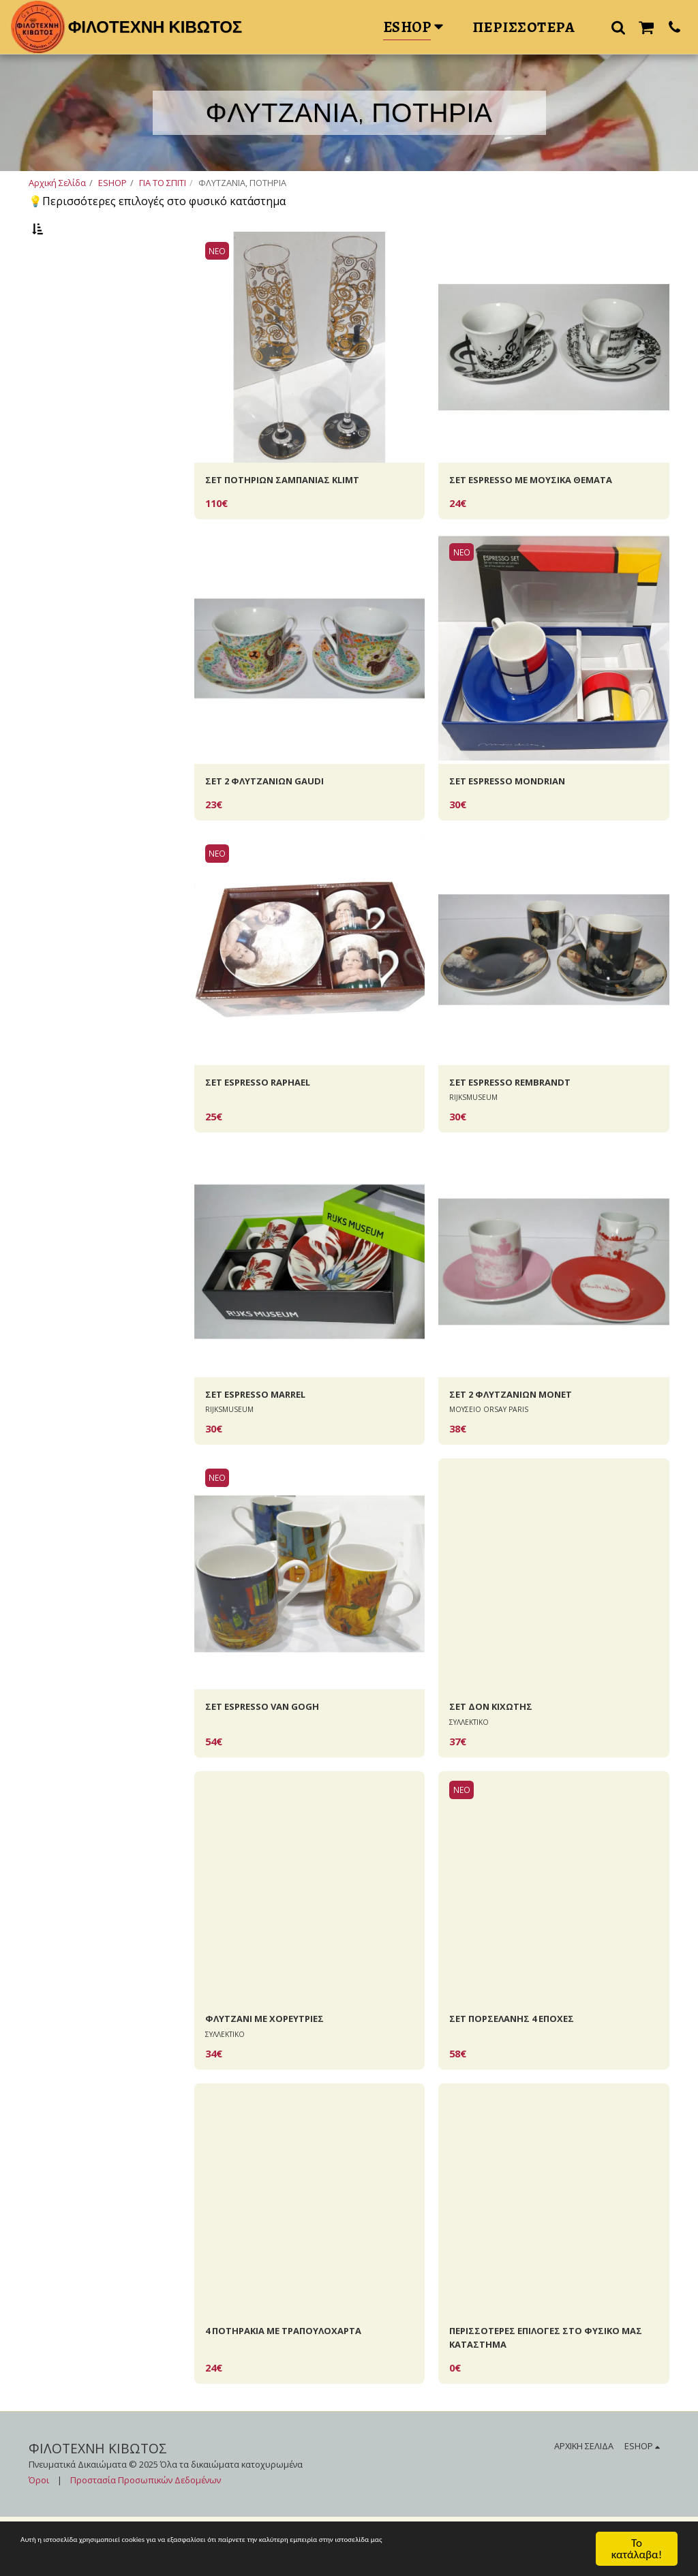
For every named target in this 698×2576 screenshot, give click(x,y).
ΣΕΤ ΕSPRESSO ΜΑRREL (265, 1439)
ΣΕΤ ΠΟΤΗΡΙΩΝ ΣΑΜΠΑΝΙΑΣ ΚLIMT (299, 515)
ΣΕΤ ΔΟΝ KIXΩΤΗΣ (499, 1755)
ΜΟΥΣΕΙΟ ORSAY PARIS (491, 1456)
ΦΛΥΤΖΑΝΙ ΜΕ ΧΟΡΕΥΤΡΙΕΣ (277, 2070)
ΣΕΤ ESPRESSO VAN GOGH (273, 1755)
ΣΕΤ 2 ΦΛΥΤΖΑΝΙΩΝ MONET (524, 1439)
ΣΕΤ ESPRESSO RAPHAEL (268, 1124)
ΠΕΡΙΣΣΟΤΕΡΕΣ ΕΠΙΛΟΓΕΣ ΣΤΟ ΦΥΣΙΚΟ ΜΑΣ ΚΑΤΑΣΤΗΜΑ (550, 2394)
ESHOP (112, 183)
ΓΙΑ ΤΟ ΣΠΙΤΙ (162, 183)
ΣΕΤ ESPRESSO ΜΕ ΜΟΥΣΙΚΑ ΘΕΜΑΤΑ (547, 515)
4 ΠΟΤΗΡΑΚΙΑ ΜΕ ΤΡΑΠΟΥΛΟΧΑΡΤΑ (301, 2385)
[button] (618, 27)
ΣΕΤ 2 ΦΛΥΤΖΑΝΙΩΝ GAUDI (277, 819)
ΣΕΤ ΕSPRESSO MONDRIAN (518, 819)
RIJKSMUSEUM (475, 1140)
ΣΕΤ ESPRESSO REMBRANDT (521, 1124)
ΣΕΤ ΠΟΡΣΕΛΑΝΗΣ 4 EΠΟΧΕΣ (523, 2070)
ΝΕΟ (219, 285)
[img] (309, 381)
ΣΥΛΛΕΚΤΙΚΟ (471, 1771)
